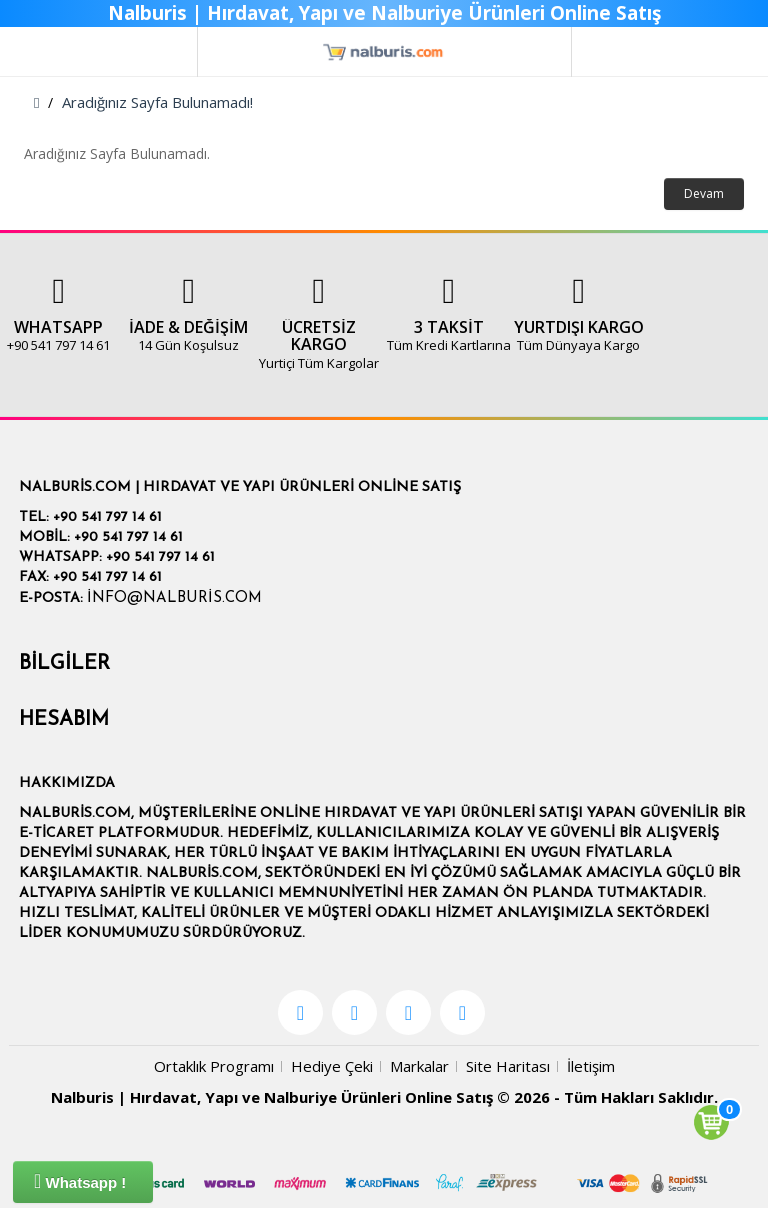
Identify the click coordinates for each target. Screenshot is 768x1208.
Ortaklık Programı (214, 1066)
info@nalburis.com (174, 598)
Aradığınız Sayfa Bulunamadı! (157, 102)
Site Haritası (508, 1066)
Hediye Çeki (332, 1066)
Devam (704, 193)
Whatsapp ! (80, 1181)
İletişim (591, 1066)
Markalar (419, 1066)
